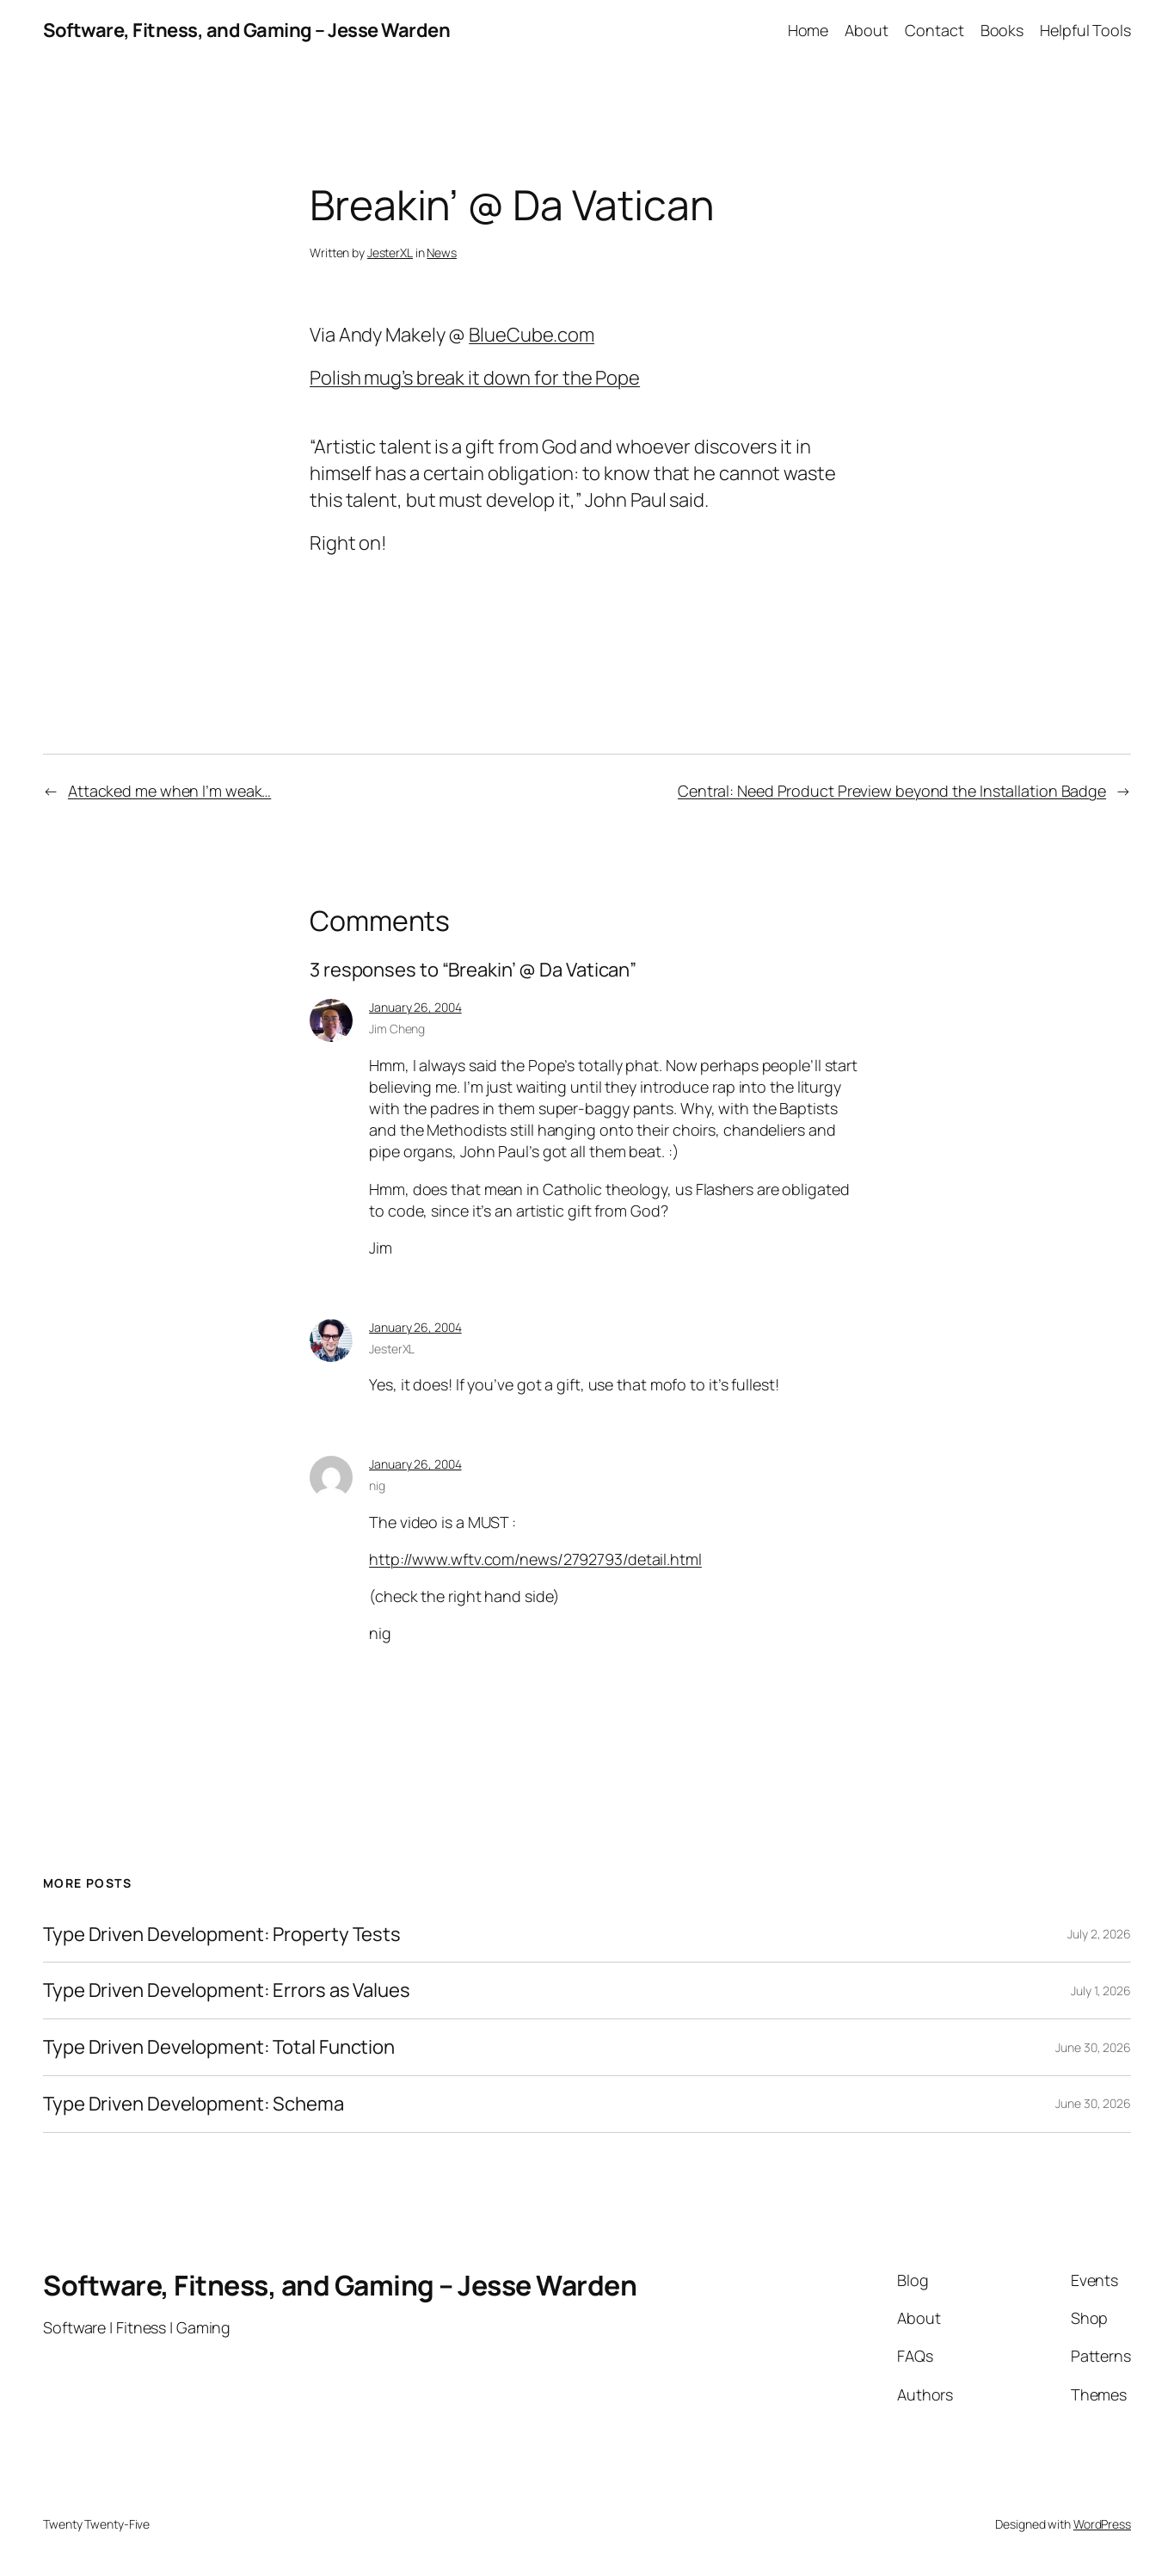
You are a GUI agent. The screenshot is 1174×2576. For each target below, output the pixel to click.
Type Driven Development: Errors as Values (226, 1990)
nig (377, 1485)
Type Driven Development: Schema (193, 2104)
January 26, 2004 (415, 1007)
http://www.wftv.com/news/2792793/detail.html (535, 1559)
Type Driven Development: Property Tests (222, 1934)
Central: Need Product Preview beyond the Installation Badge (892, 790)
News (442, 252)
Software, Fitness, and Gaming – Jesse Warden (246, 30)
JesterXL (390, 252)
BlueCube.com (531, 335)
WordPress (1102, 2524)
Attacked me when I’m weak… (169, 790)
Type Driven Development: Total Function (219, 2047)
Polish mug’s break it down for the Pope (475, 378)
